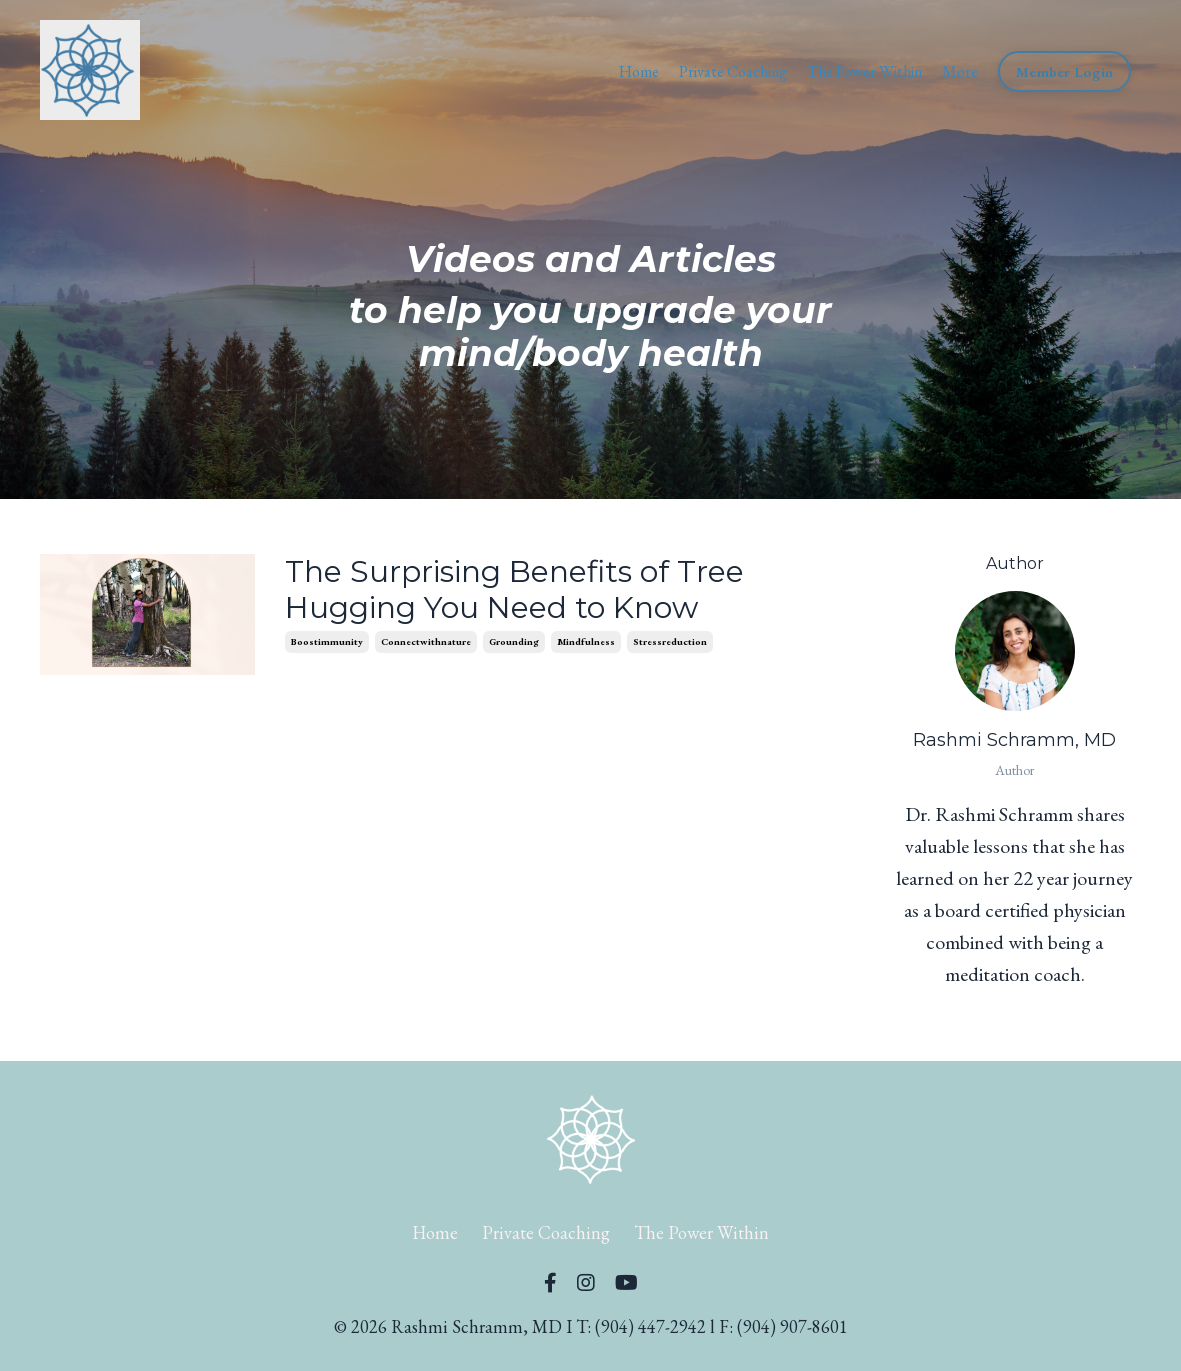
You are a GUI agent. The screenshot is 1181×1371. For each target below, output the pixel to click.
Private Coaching (733, 71)
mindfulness (586, 641)
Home (639, 71)
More (960, 71)
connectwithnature (426, 641)
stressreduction (670, 641)
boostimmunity (327, 641)
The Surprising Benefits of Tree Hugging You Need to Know (514, 590)
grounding (514, 641)
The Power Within (864, 71)
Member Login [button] (1064, 71)
